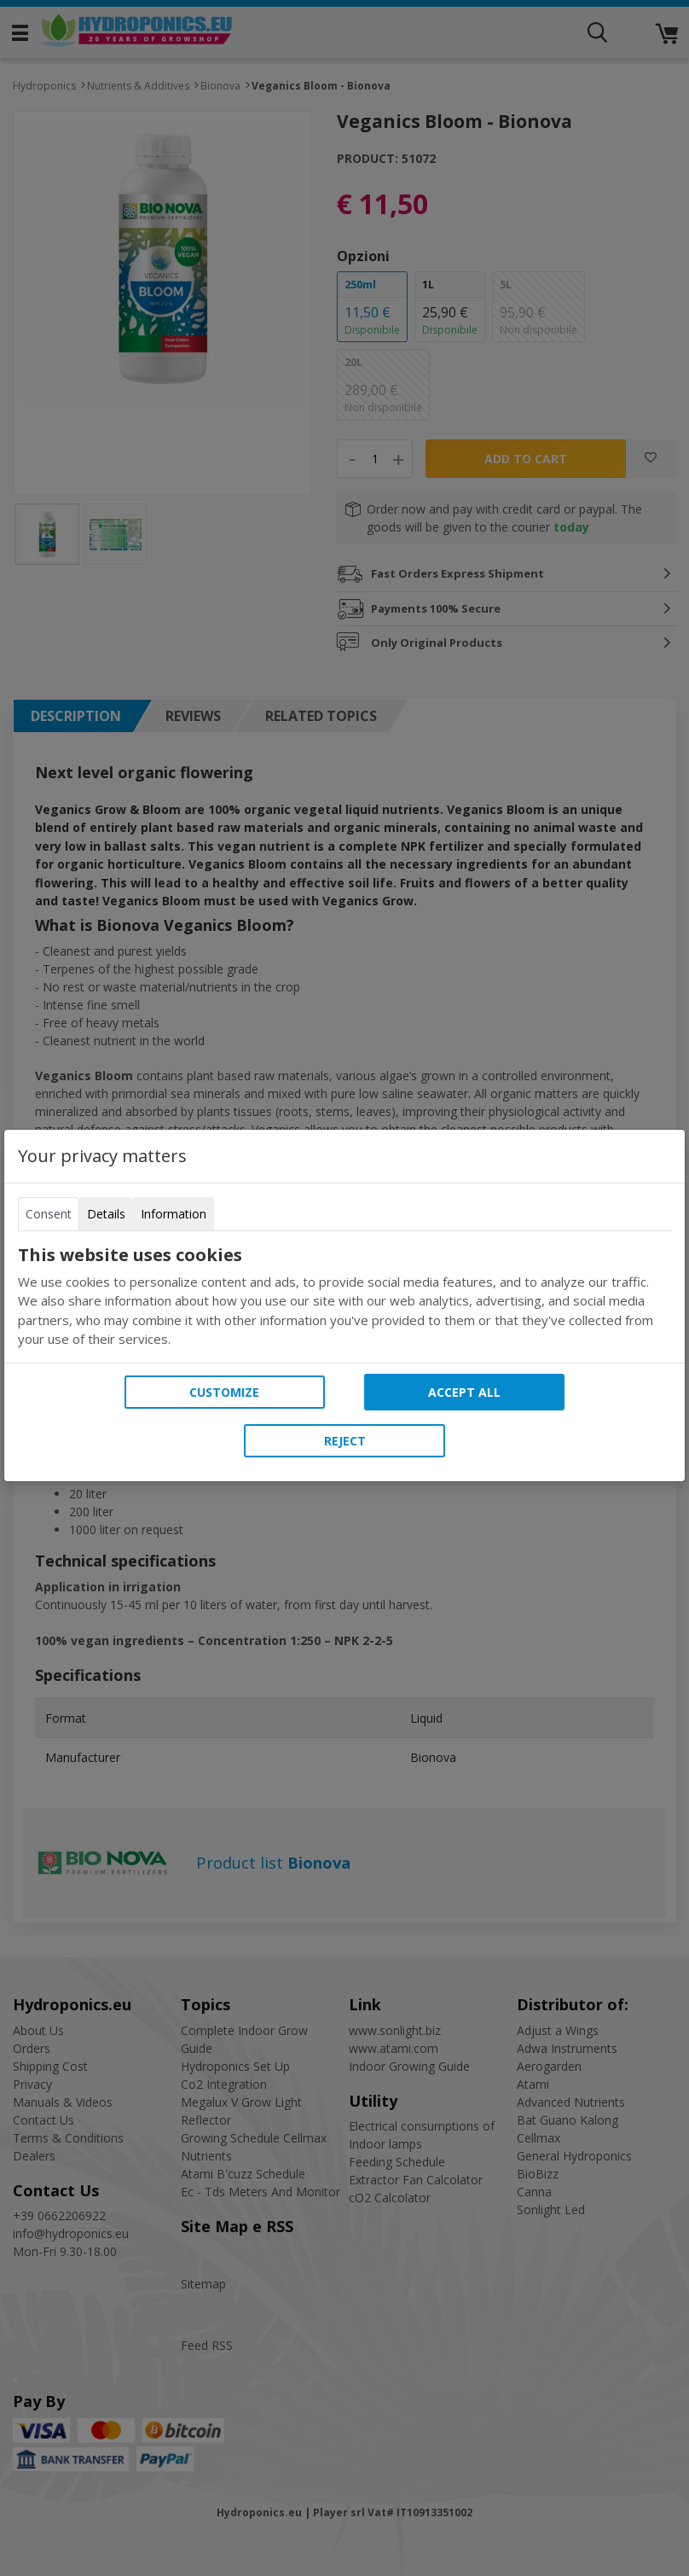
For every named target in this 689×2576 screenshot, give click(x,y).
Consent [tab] (49, 1214)
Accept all (464, 1392)
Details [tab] (106, 1214)
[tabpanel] (344, 1297)
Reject (345, 1441)
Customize (224, 1392)
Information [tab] (173, 1214)
